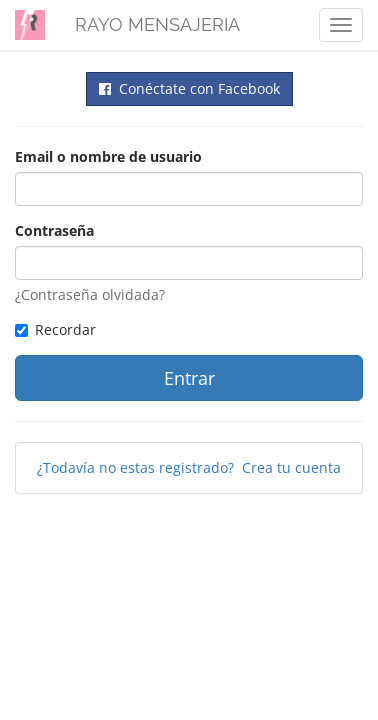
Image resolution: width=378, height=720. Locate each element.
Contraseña (54, 230)
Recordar (55, 329)
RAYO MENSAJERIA (157, 24)
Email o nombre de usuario (108, 156)
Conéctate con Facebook (189, 88)
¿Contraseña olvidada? (90, 294)
